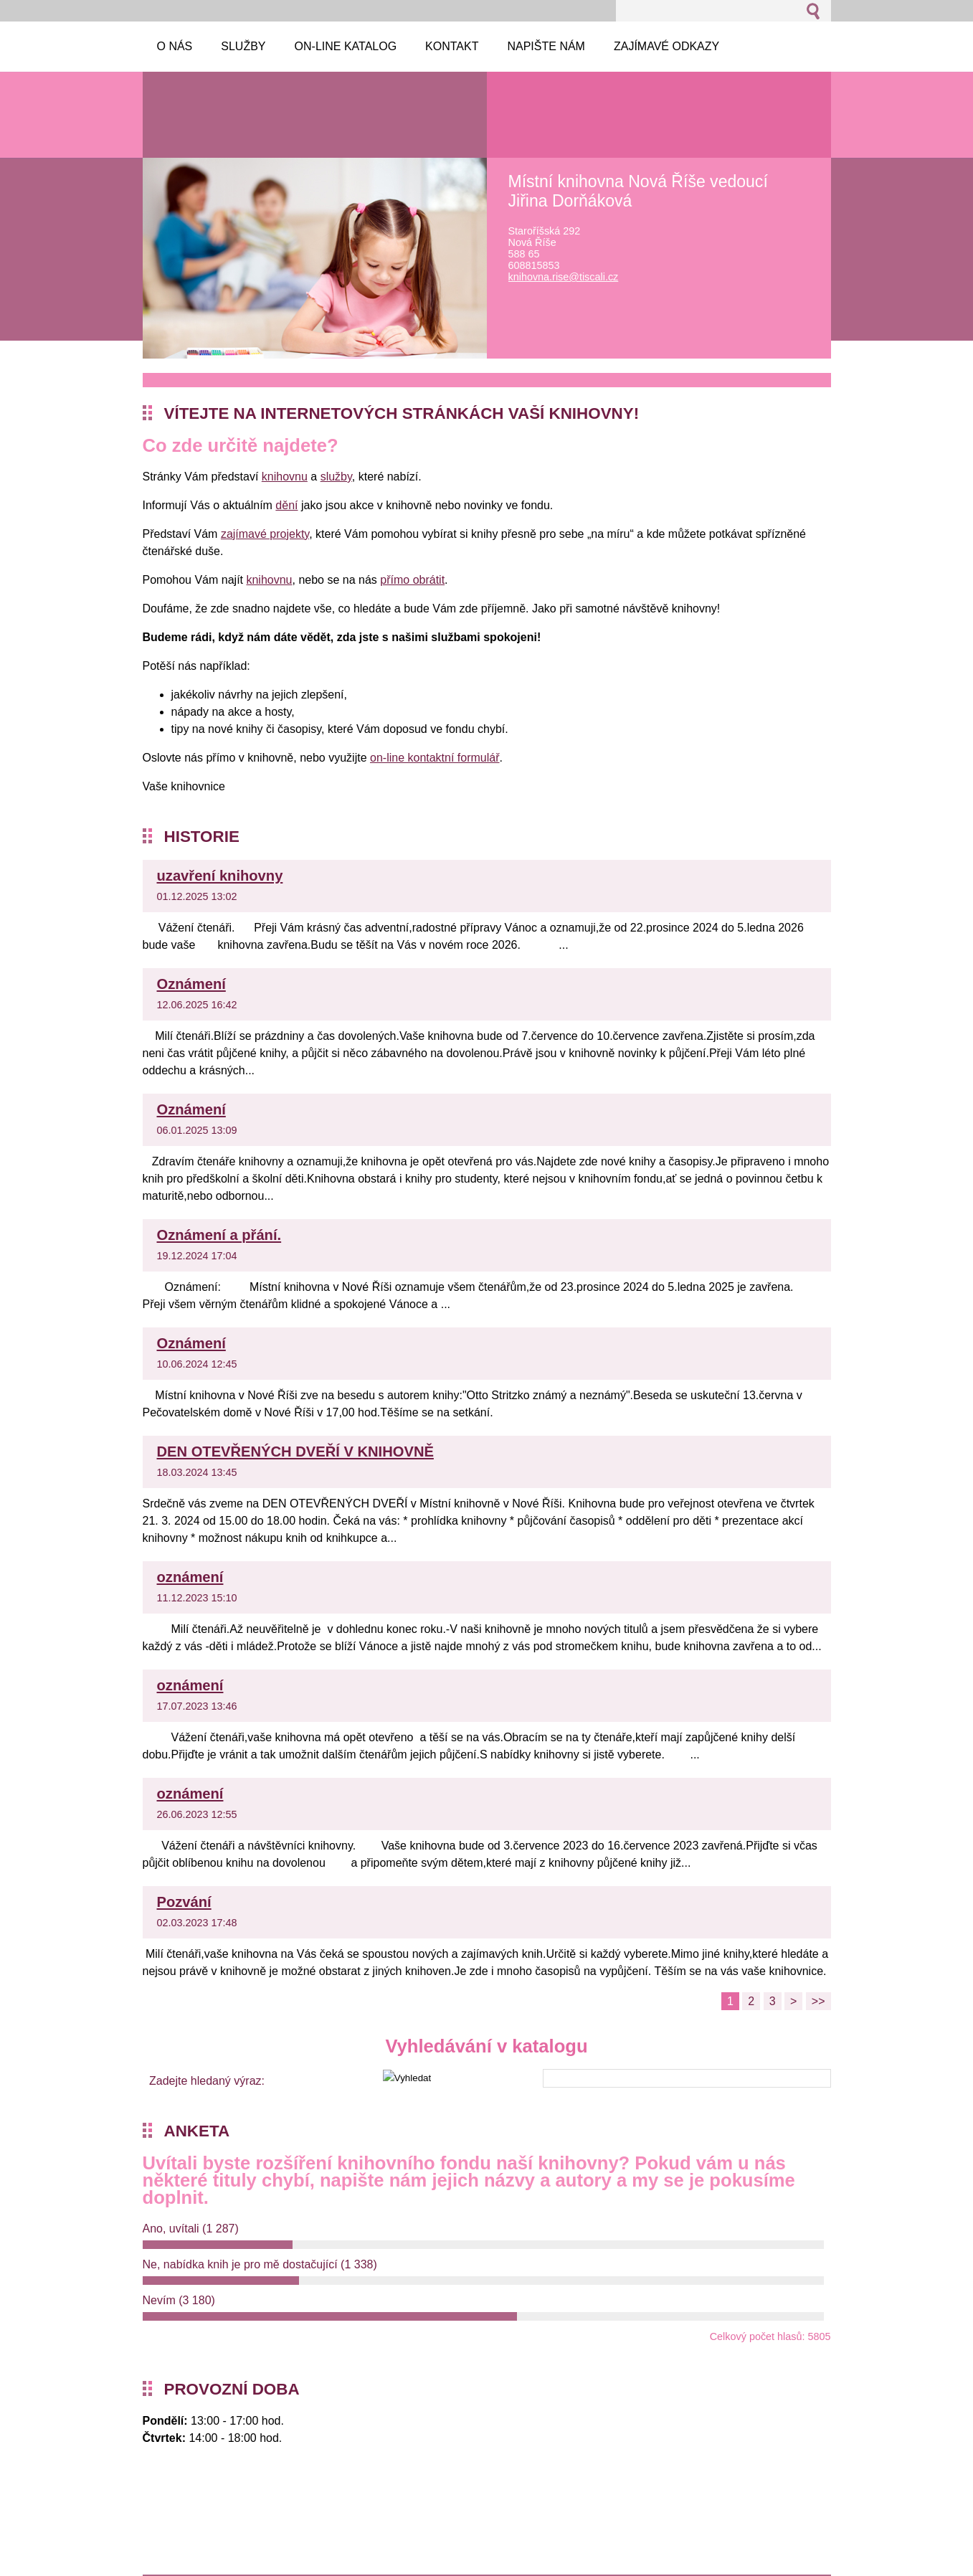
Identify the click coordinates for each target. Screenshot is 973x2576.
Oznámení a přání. (219, 1235)
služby (336, 476)
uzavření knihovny (220, 876)
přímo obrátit (412, 580)
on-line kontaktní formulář (435, 758)
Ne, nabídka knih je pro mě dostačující (260, 2264)
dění (286, 505)
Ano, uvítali (191, 2228)
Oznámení (191, 984)
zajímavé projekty (265, 534)
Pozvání (184, 1902)
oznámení (190, 1577)
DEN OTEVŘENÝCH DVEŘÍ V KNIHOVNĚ (295, 1451)
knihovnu (285, 476)
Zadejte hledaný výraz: (207, 2081)
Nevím (179, 2300)
